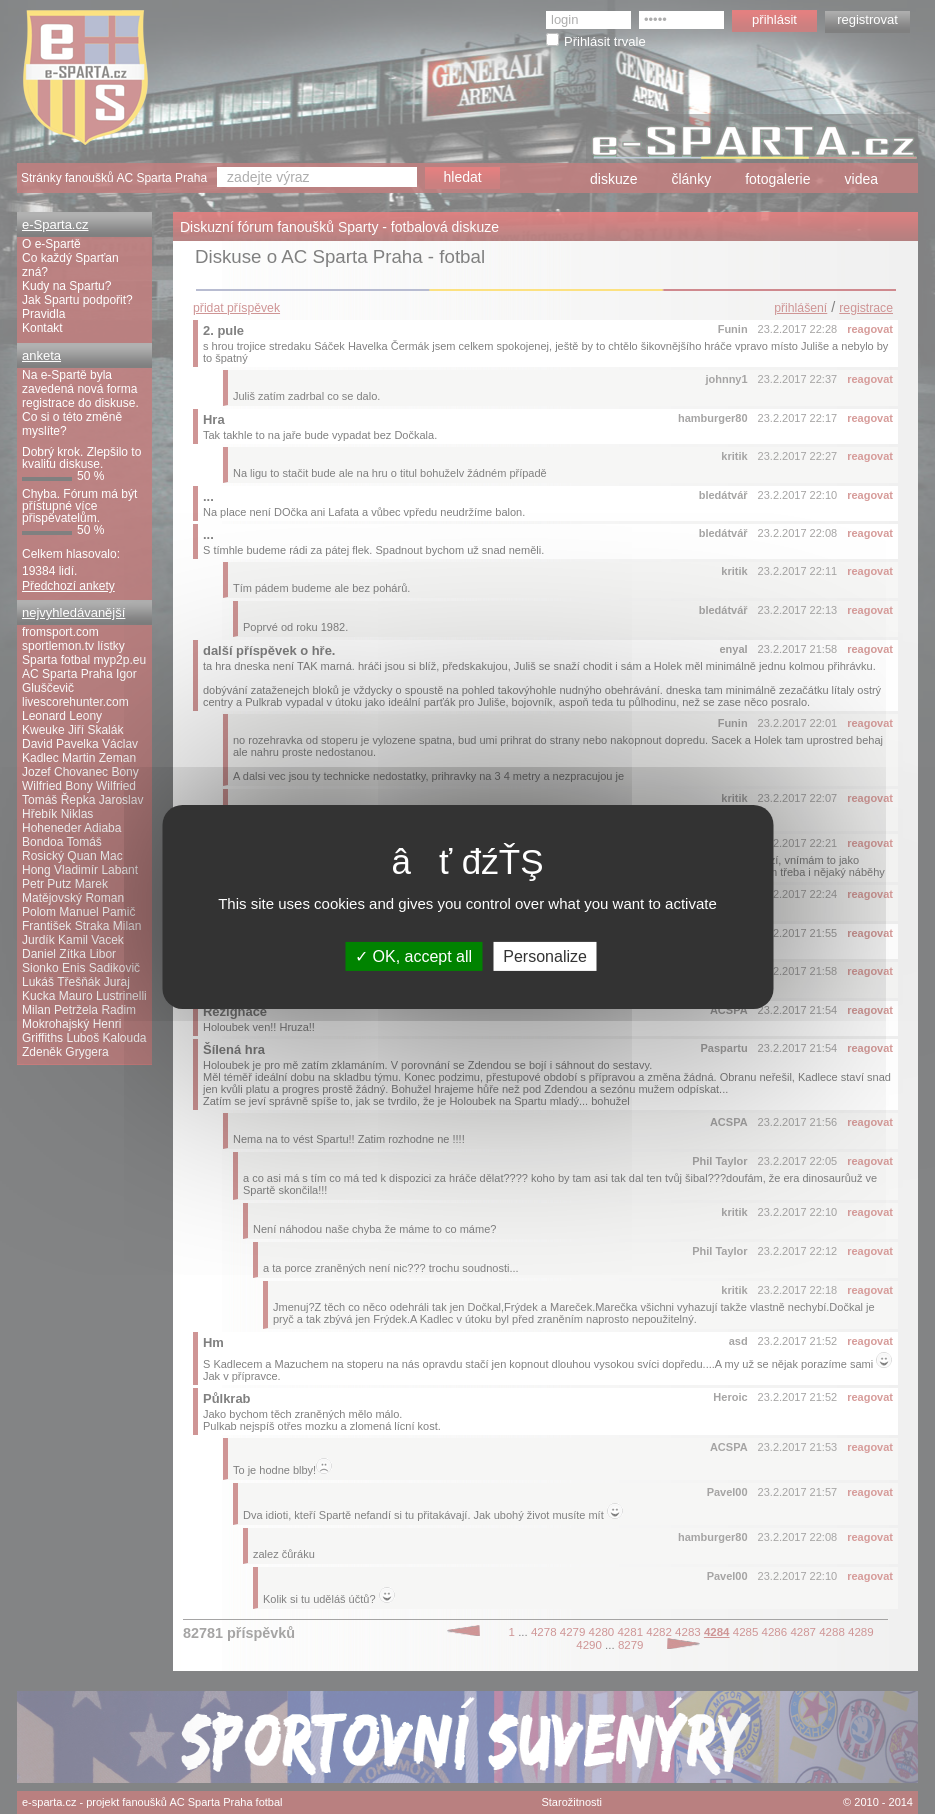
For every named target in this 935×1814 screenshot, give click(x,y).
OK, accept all (413, 956)
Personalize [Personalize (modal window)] (545, 956)
